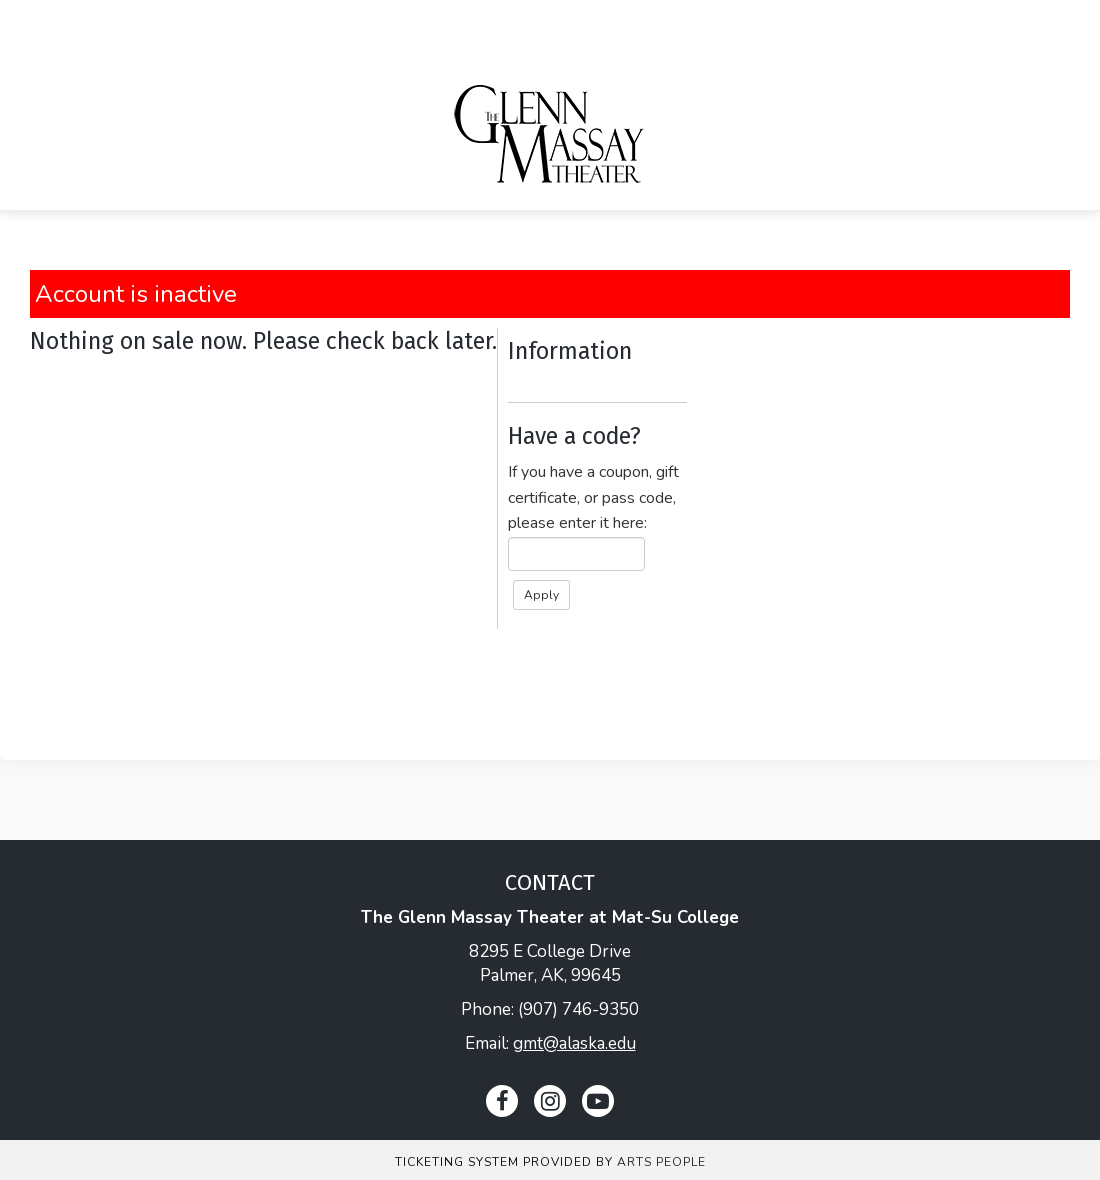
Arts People (661, 1162)
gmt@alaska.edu (574, 1043)
